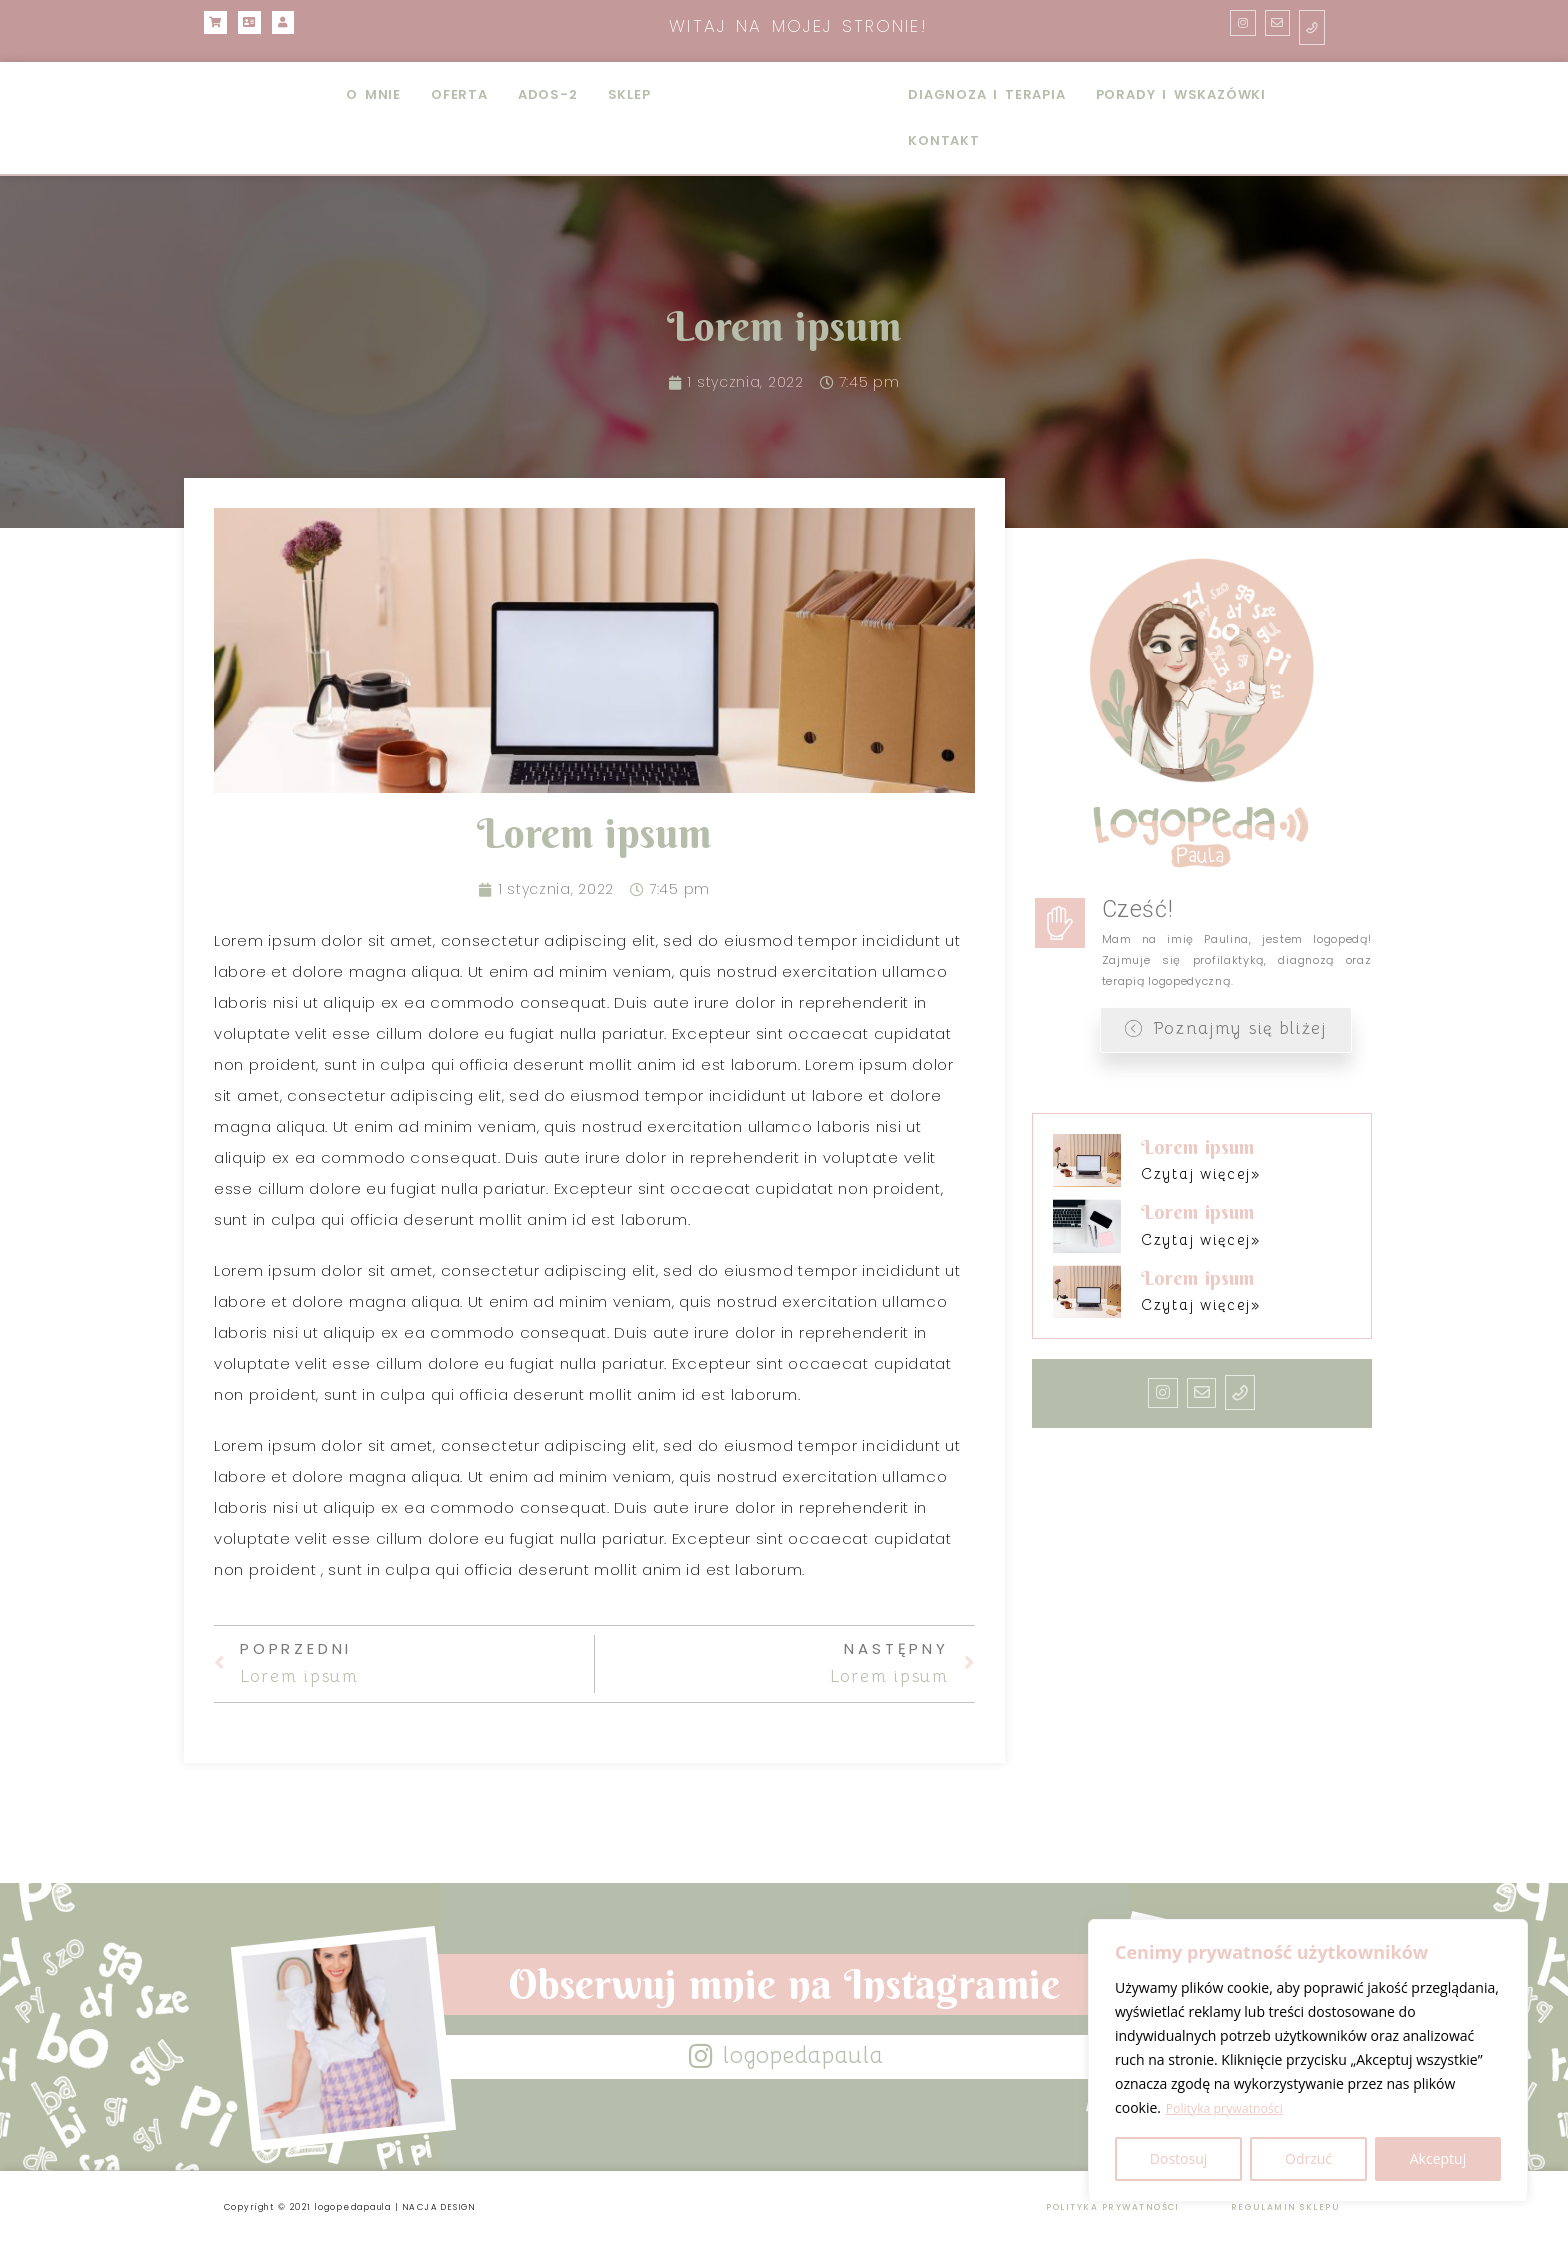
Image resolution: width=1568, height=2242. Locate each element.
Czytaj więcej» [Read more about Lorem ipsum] (1192, 1170)
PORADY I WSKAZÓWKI (1181, 94)
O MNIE (373, 94)
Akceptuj (1438, 2158)
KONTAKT (944, 140)
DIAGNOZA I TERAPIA (986, 94)
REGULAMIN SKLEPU (1271, 2206)
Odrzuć (1308, 2158)
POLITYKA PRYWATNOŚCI (1090, 2206)
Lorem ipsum (1191, 1145)
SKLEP (629, 94)
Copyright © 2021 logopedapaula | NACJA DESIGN (397, 2206)
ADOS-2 (548, 94)
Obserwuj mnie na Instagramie (784, 1984)
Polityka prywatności (1233, 2108)
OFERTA (459, 94)
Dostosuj (1178, 2158)
